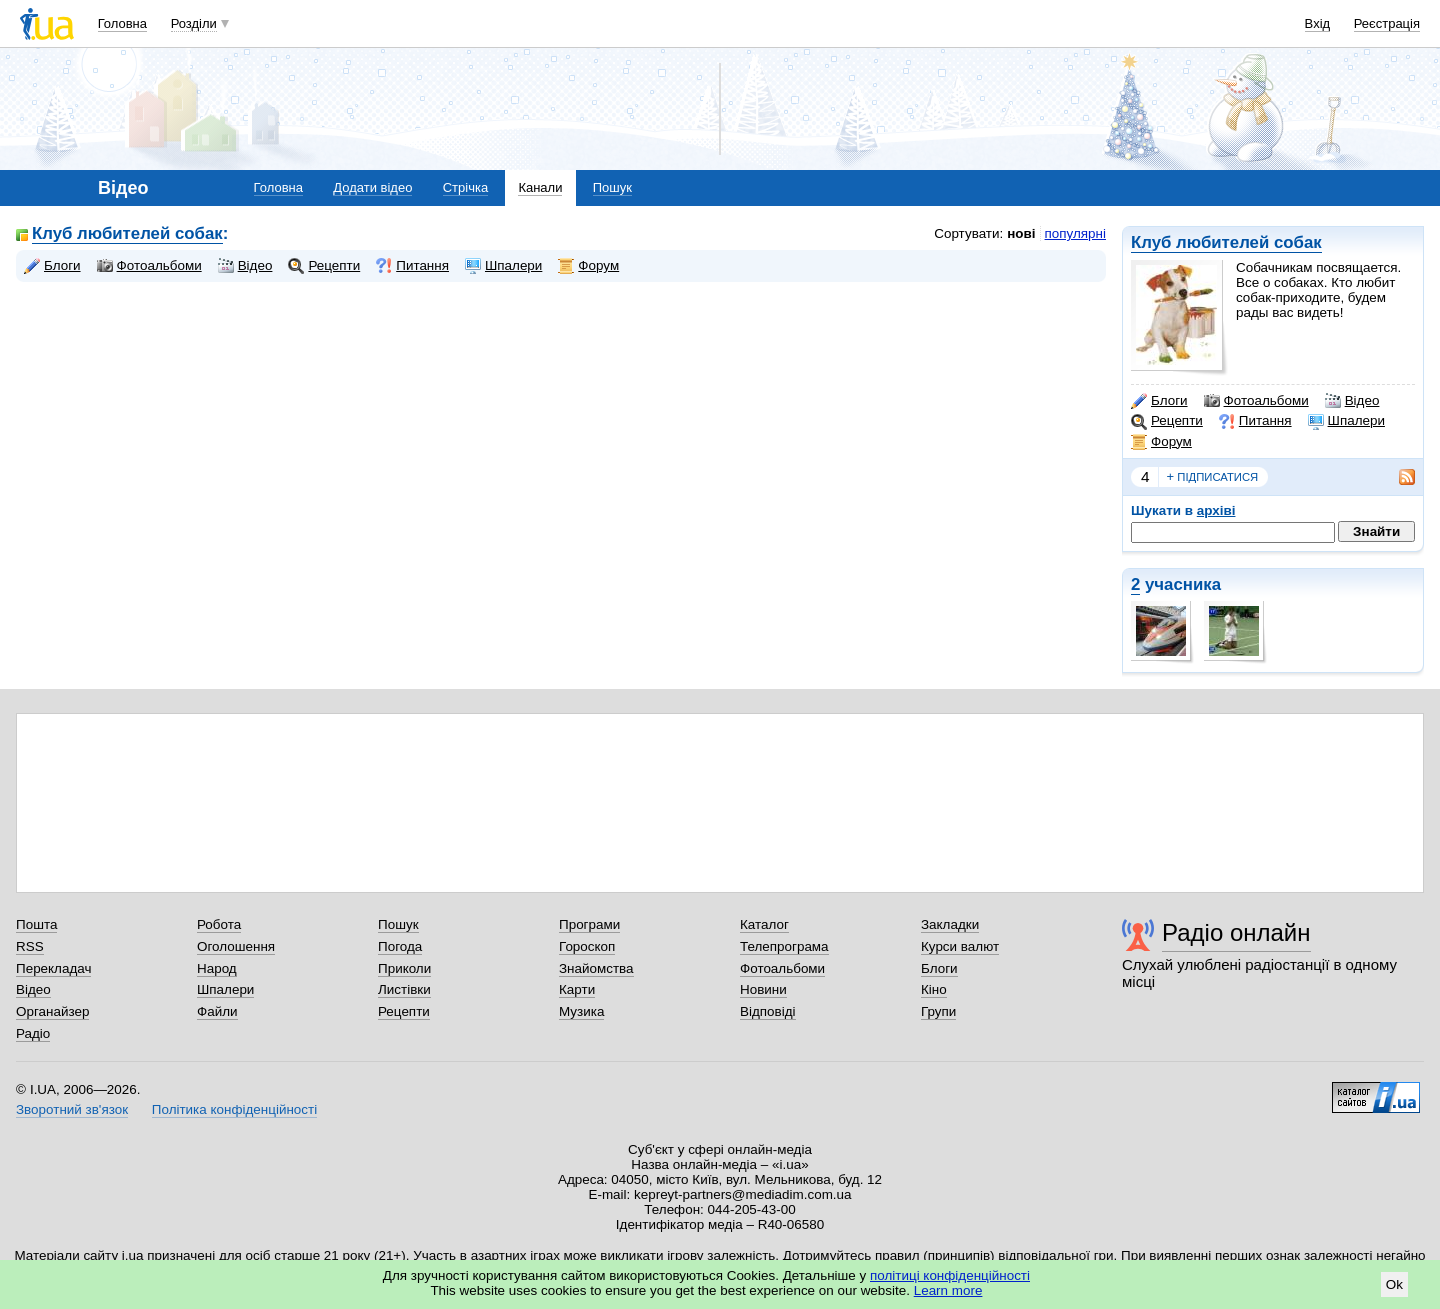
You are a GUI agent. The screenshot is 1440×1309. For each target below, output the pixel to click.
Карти (577, 989)
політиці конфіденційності (950, 1275)
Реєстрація (1387, 23)
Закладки (950, 924)
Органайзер (52, 1011)
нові (1021, 233)
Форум (1161, 442)
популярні (1075, 233)
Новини (763, 989)
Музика (581, 1011)
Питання (1255, 421)
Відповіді (768, 1011)
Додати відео (372, 187)
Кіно (934, 989)
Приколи (404, 968)
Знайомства (596, 968)
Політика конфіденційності (234, 1109)
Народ (217, 968)
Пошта (36, 924)
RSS (30, 946)
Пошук (612, 187)
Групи (938, 1011)
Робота (219, 924)
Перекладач (53, 968)
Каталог (764, 924)
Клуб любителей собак (1226, 242)
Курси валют (960, 946)
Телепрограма (784, 946)
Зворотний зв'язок (72, 1109)
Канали (540, 187)
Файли (217, 1011)
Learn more (948, 1290)
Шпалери (1346, 421)
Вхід (1318, 23)
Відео (1352, 401)
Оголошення (236, 946)
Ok (1394, 1284)
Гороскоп (587, 946)
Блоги (1159, 401)
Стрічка (465, 187)
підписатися (1213, 477)
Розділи (194, 23)
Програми (589, 924)
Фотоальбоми (1256, 401)
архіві (1216, 510)
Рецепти (1167, 421)
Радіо (33, 1033)
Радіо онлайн (1236, 932)
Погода (400, 946)
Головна (122, 23)
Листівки (404, 989)
